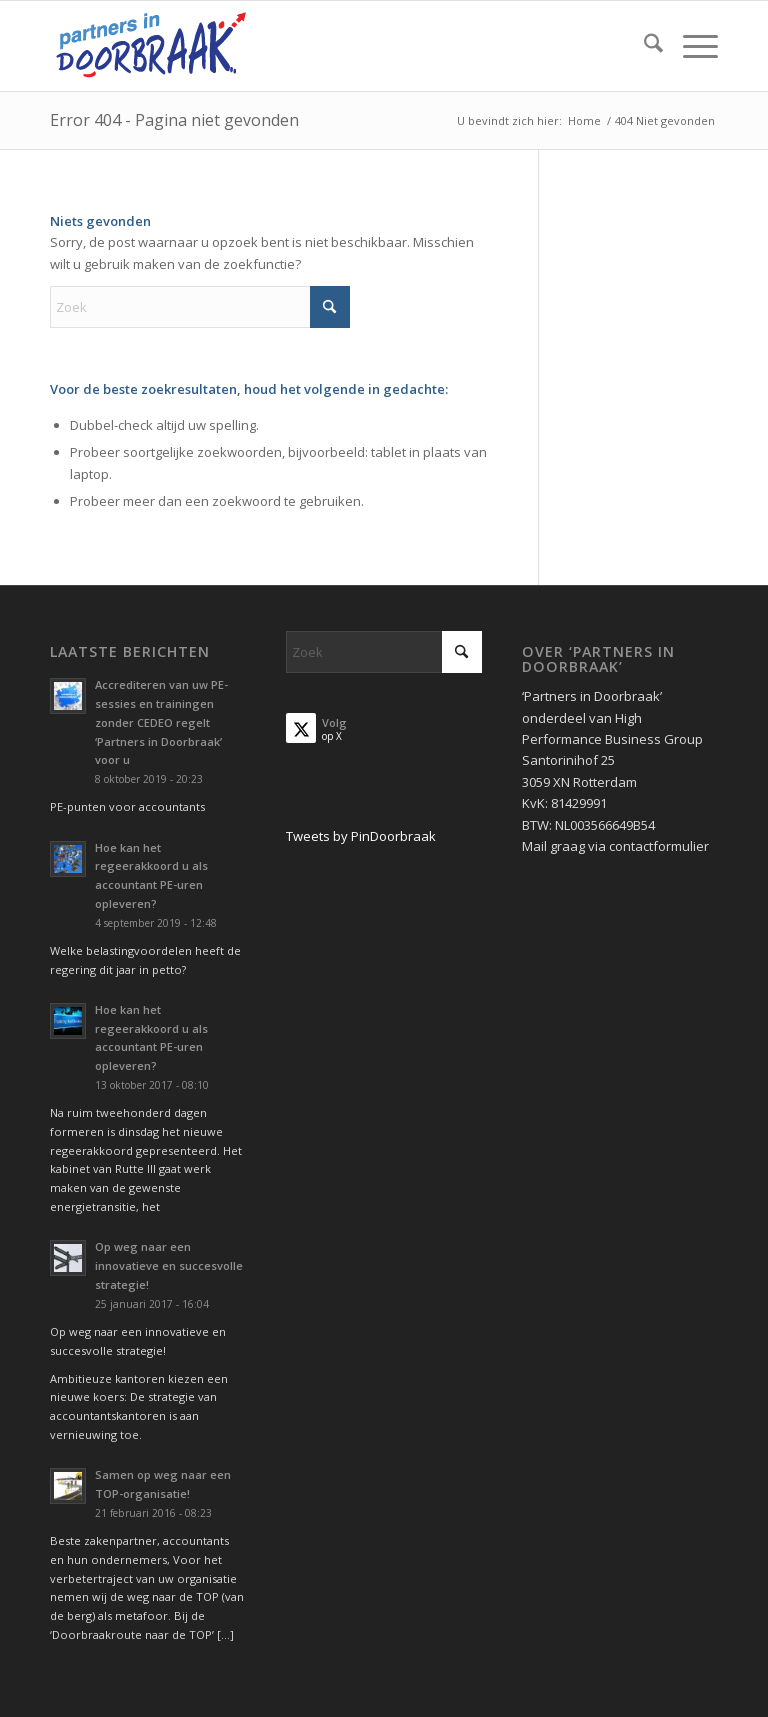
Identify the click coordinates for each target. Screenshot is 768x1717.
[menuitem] (643, 46)
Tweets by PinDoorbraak (361, 836)
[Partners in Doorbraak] (151, 46)
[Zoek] (643, 46)
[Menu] (690, 46)
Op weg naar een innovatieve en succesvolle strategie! (169, 1265)
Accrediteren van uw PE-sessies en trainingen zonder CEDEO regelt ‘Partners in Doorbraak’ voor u (161, 722)
